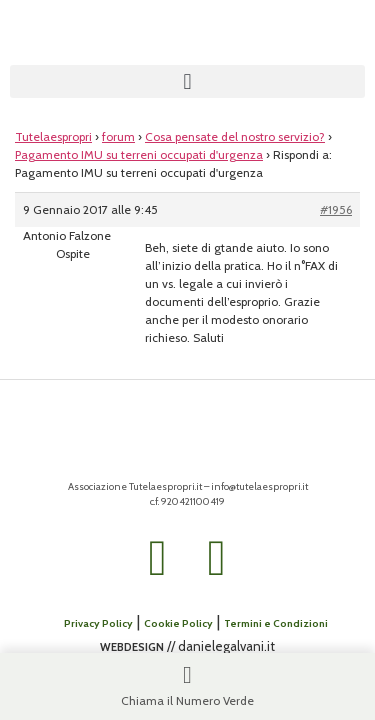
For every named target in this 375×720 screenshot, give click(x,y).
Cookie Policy (178, 623)
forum (118, 136)
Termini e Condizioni (276, 623)
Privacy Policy (98, 623)
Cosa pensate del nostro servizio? (235, 136)
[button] (187, 81)
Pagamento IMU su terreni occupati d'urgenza (139, 154)
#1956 (336, 209)
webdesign (132, 646)
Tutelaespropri (53, 136)
